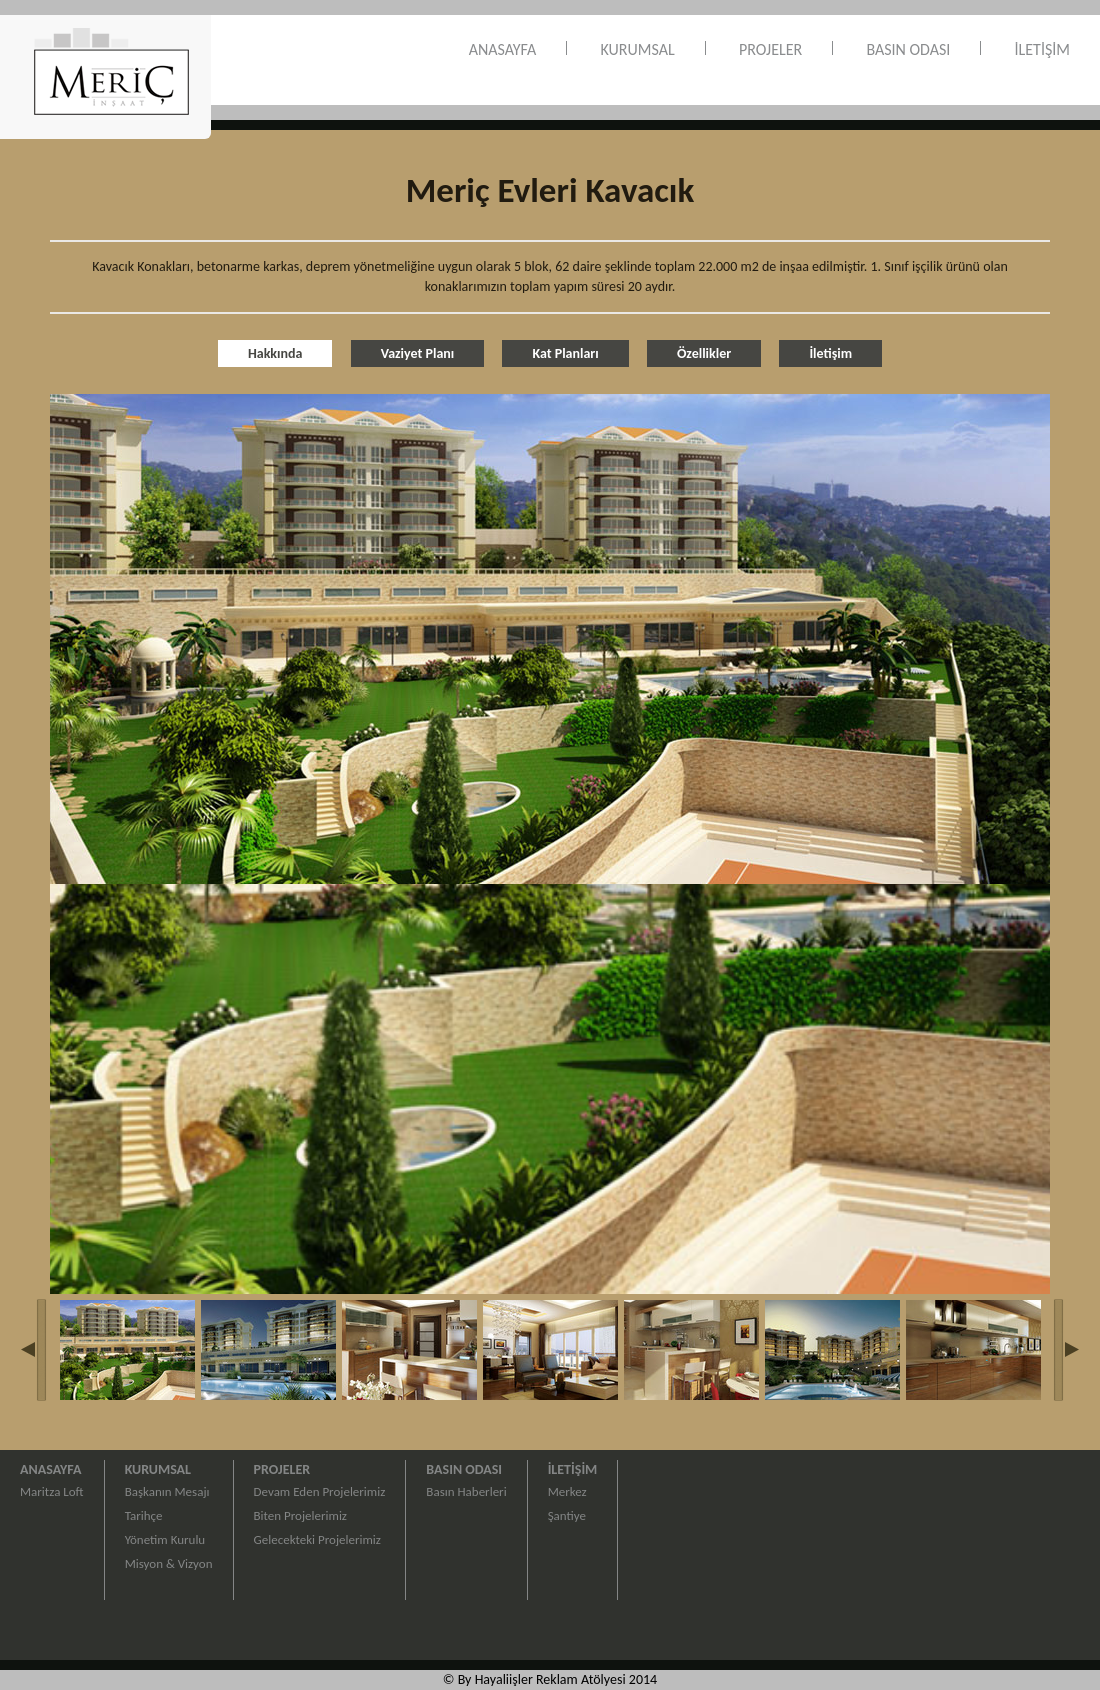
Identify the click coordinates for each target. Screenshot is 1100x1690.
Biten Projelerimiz (300, 1515)
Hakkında (275, 353)
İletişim (830, 353)
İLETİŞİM (1042, 49)
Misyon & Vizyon (169, 1563)
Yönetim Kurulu (165, 1539)
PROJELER (770, 49)
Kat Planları (565, 353)
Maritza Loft (52, 1491)
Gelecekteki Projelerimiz (317, 1539)
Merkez (567, 1491)
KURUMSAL (638, 49)
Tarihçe (144, 1515)
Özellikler (704, 353)
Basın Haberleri (466, 1491)
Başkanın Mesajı (167, 1491)
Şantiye (567, 1515)
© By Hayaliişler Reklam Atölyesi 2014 (550, 1679)
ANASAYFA (503, 49)
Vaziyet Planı (418, 353)
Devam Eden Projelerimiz (320, 1491)
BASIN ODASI (908, 49)
